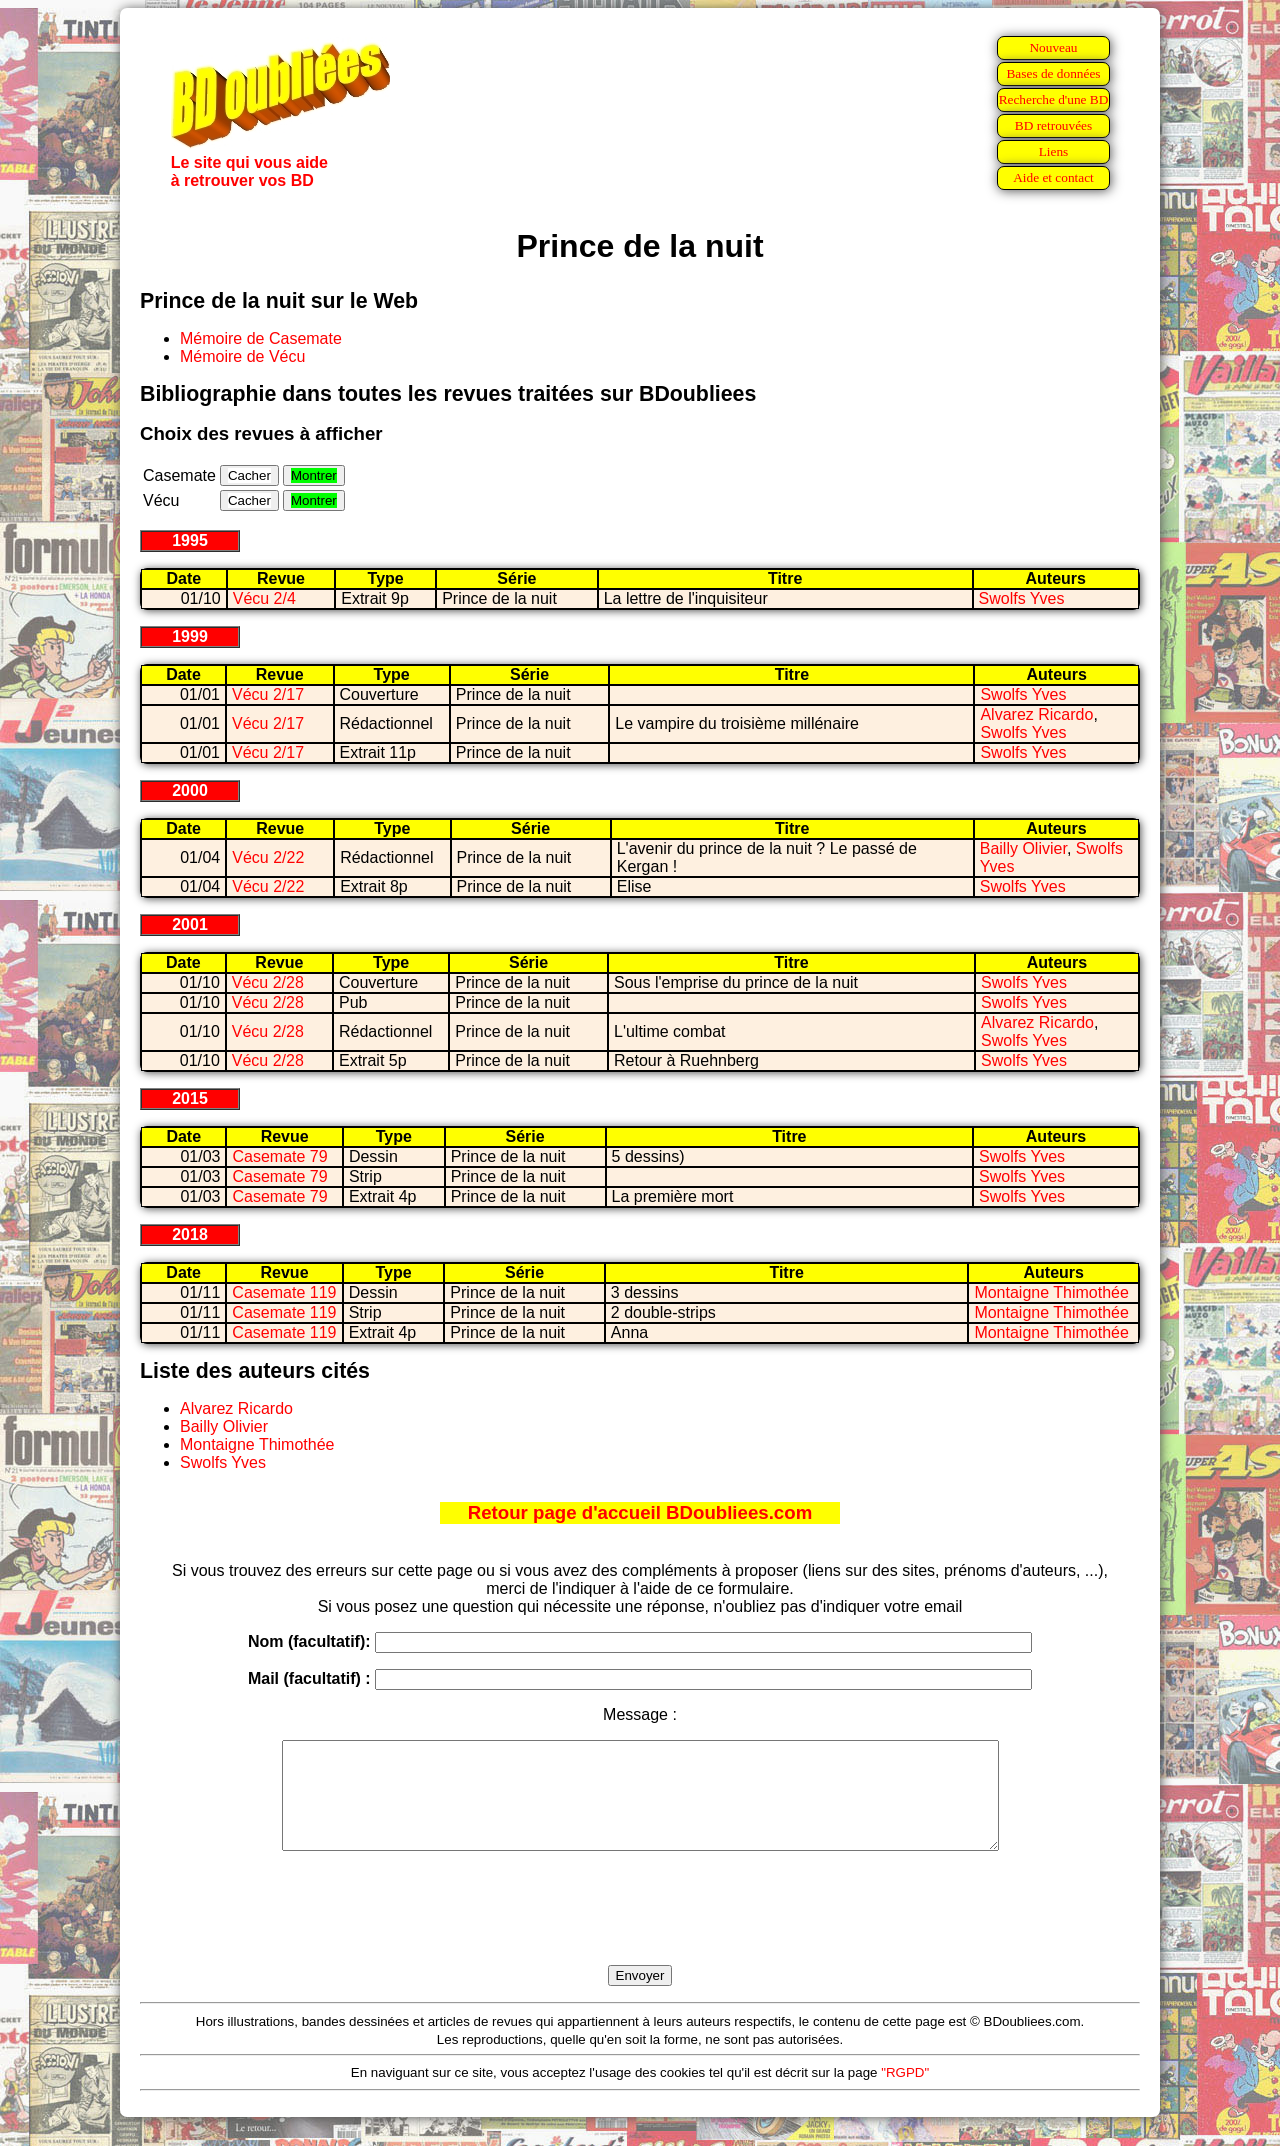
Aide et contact (1053, 177)
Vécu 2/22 (268, 857)
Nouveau (1053, 47)
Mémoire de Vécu (242, 356)
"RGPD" (905, 2093)
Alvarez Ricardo (1036, 714)
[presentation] (640, 1931)
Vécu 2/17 (268, 694)
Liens (1054, 151)
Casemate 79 (279, 1156)
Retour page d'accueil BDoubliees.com (640, 1512)
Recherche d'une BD (1054, 99)
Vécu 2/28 (268, 982)
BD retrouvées (1053, 125)
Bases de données (1053, 73)
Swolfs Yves (1022, 598)
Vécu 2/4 (264, 598)
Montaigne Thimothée (1051, 1292)
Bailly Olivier (1023, 848)
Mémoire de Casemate (261, 338)
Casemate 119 (284, 1292)
